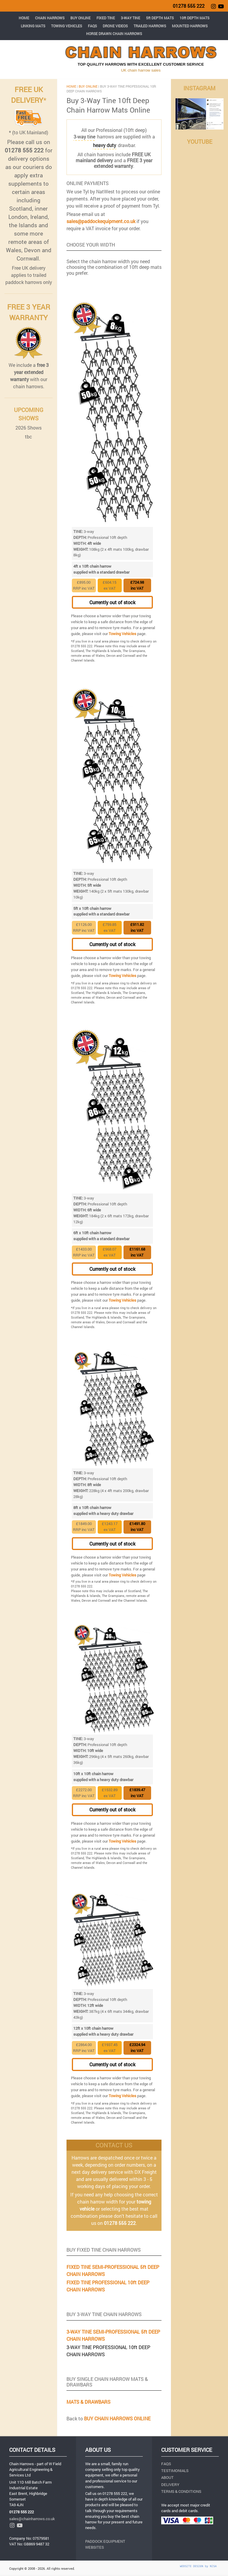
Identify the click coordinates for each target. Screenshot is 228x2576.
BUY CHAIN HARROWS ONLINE (117, 2418)
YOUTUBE (199, 141)
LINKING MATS (33, 25)
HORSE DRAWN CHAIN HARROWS (114, 33)
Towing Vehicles (122, 633)
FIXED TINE (105, 17)
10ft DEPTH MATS (194, 17)
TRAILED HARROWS (150, 25)
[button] (104, 145)
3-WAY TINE (130, 17)
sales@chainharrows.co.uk (32, 2518)
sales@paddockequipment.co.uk (100, 221)
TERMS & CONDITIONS (181, 2491)
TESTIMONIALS (175, 2470)
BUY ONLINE (80, 17)
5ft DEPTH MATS (160, 17)
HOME (24, 17)
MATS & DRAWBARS (88, 2402)
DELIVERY (170, 2484)
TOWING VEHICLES (66, 25)
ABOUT (167, 2477)
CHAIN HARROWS (49, 17)
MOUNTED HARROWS (190, 25)
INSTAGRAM (199, 88)
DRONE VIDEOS (115, 25)
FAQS (92, 25)
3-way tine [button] (84, 136)
